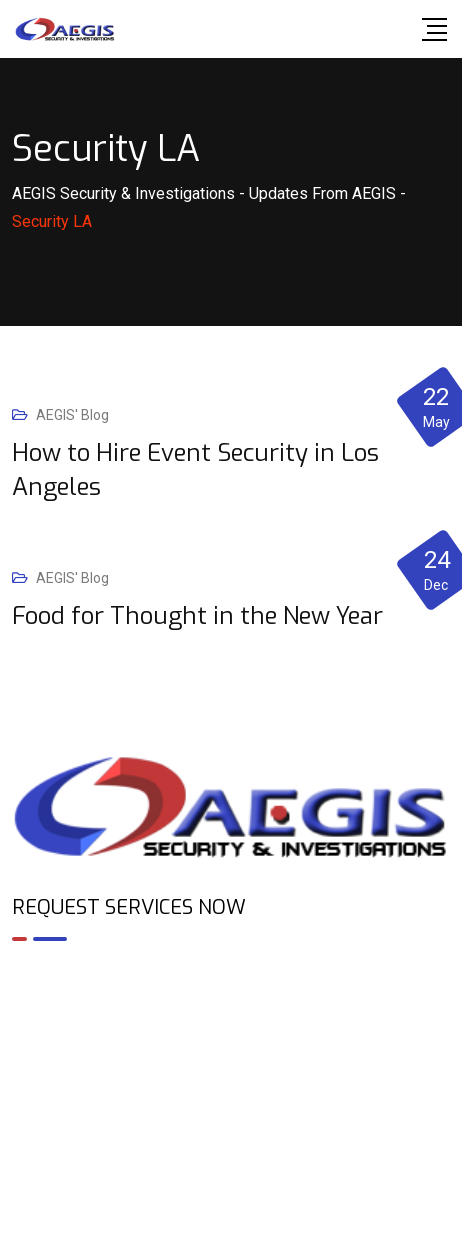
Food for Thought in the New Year (197, 616)
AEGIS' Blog (72, 415)
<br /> (231, 1043)
